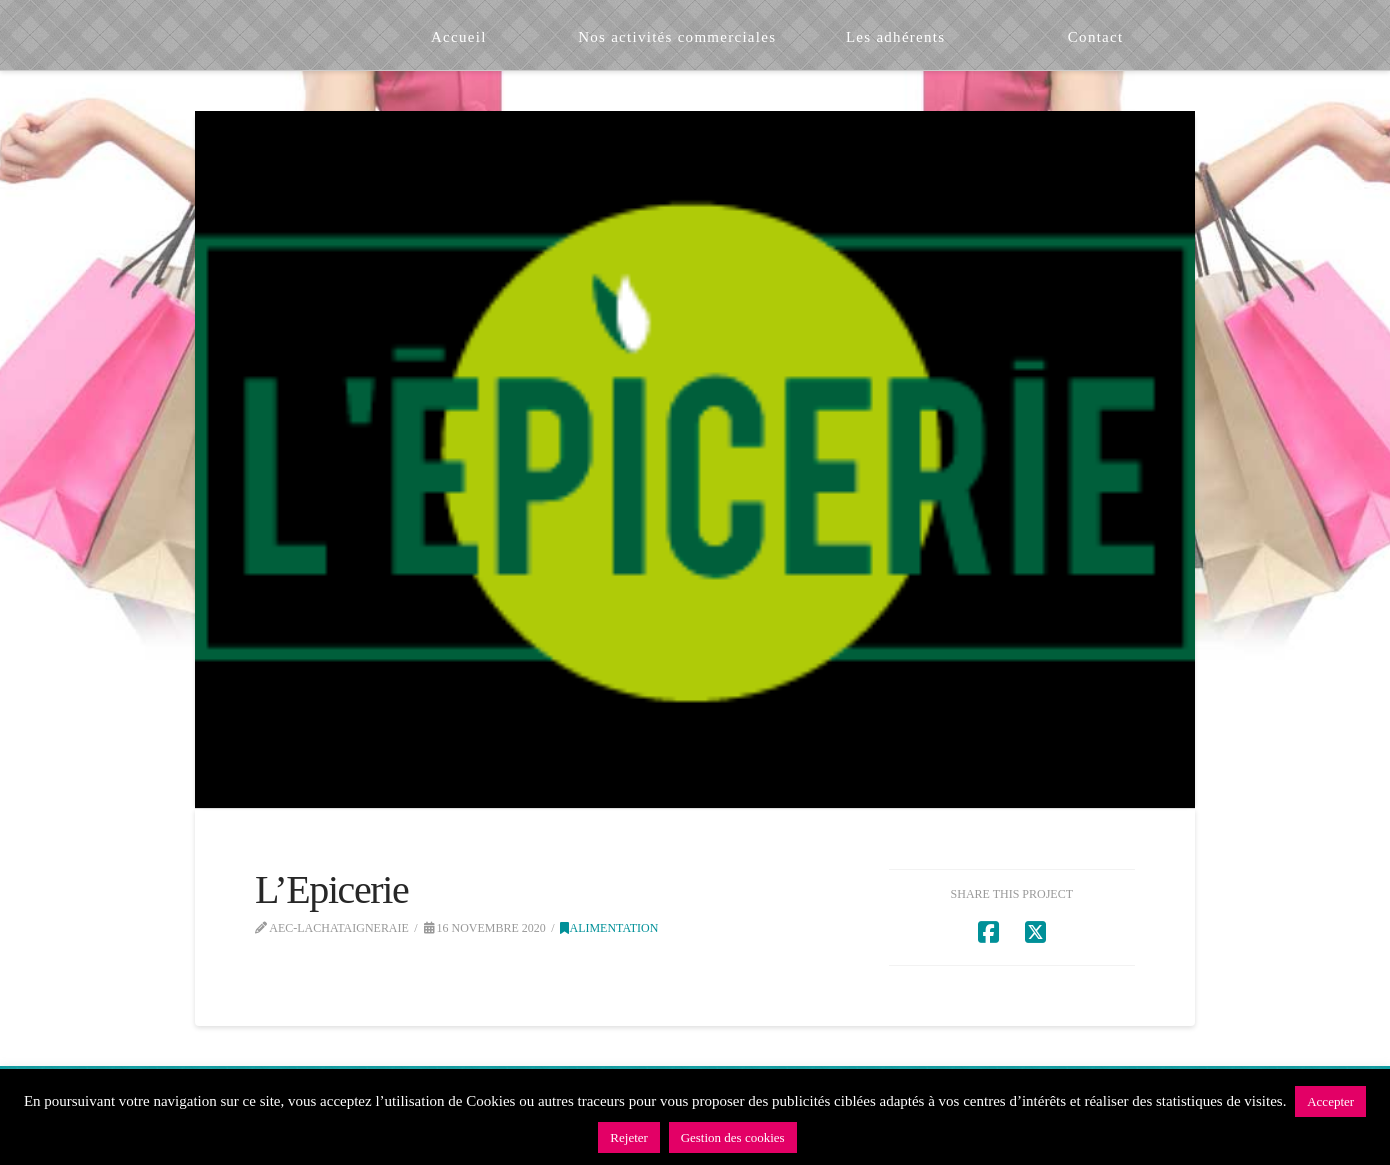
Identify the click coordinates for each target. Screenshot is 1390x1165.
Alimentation (609, 928)
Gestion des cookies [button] (733, 1137)
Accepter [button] (1330, 1101)
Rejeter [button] (629, 1137)
